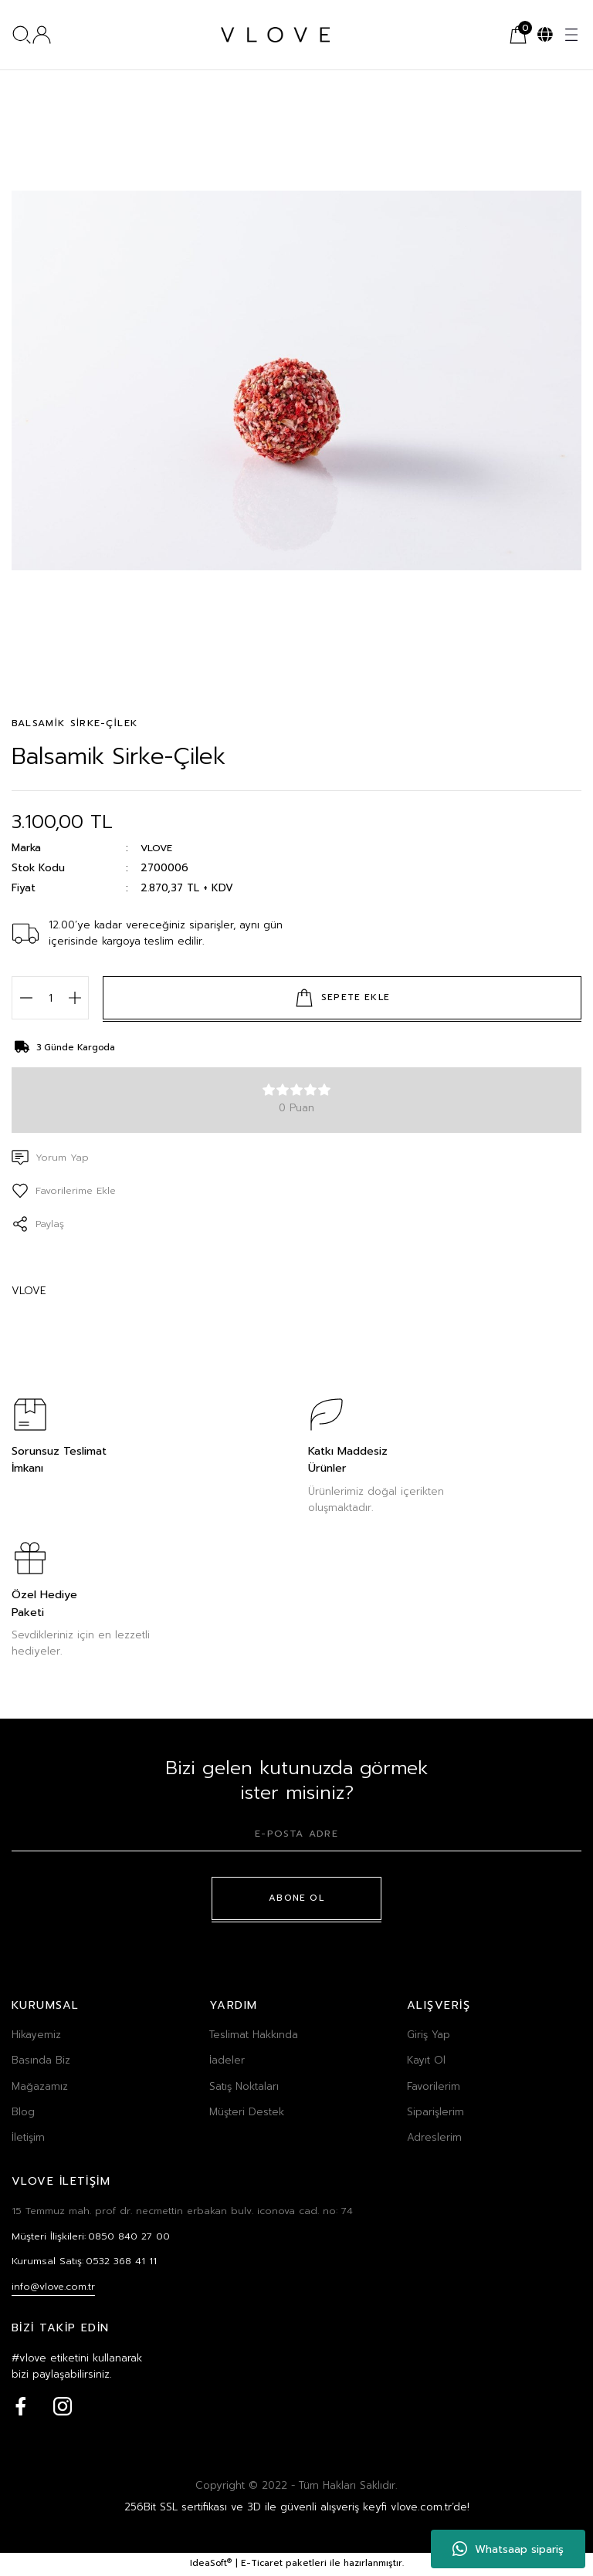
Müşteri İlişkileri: (93, 2237)
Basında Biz (41, 2060)
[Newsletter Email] (296, 1838)
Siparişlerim (435, 2112)
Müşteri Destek (246, 2112)
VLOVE (157, 848)
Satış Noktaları (244, 2086)
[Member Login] (42, 35)
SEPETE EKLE (342, 998)
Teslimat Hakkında (253, 2035)
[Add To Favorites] (66, 1190)
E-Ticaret (262, 2565)
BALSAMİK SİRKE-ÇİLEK (74, 723)
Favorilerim (433, 2086)
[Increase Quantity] (74, 998)
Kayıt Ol (426, 2060)
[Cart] (518, 35)
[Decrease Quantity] (25, 998)
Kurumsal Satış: (87, 2263)
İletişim (28, 2137)
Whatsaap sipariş (508, 2549)
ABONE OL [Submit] (297, 1898)
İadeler (227, 2060)
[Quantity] (50, 998)
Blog (23, 2112)
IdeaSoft (211, 2565)
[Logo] (275, 34)
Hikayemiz (36, 2035)
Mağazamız (40, 2086)
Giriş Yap (428, 2035)
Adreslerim (434, 2137)
